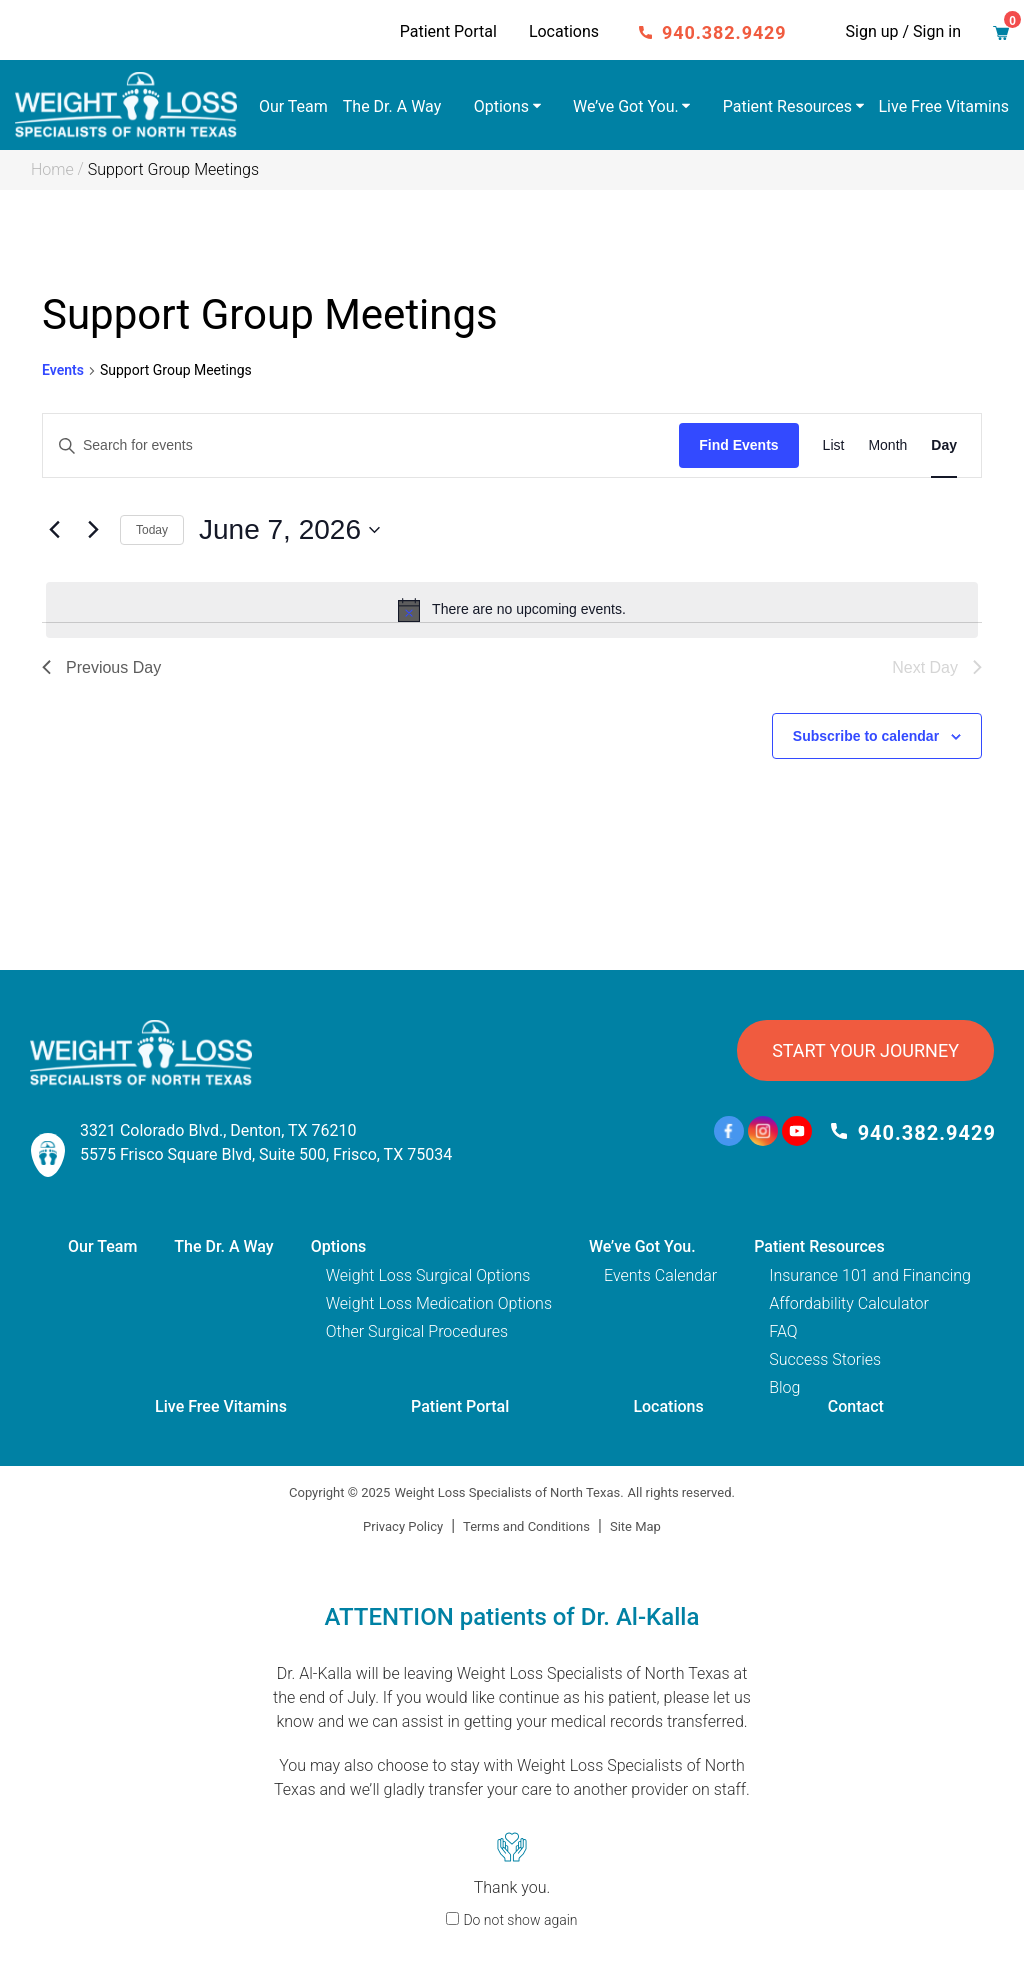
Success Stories (825, 1359)
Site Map (635, 1526)
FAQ (783, 1331)
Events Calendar (660, 1275)
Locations (564, 31)
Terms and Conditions (526, 1526)
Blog (784, 1387)
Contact (856, 1406)
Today (152, 530)
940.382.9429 (724, 32)
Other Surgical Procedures (417, 1331)
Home (52, 169)
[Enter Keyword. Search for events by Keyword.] (361, 445)
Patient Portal (448, 31)
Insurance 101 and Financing (870, 1275)
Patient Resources (787, 106)
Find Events (738, 445)
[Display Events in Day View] (944, 445)
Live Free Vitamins (944, 106)
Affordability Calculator (849, 1303)
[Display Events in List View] (834, 445)
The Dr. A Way (392, 106)
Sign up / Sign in (903, 31)
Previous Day (101, 667)
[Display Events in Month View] (887, 445)
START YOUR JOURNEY (865, 1050)
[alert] (512, 610)
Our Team (293, 106)
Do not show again (520, 1920)
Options (501, 106)
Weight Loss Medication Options (439, 1303)
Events (63, 370)
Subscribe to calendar (866, 736)
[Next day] (93, 530)
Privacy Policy (403, 1526)
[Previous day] (54, 530)
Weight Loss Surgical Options (428, 1275)
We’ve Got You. (626, 106)
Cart (1006, 27)
